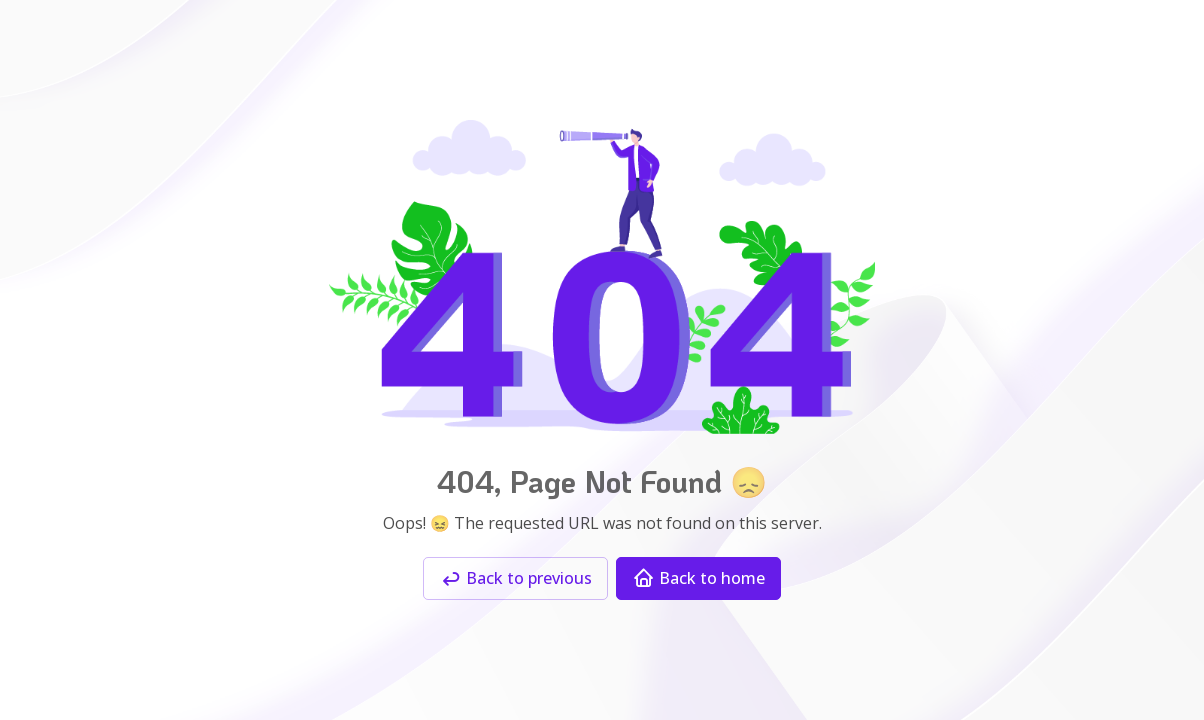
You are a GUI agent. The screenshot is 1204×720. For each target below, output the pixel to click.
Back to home (698, 578)
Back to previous (515, 578)
